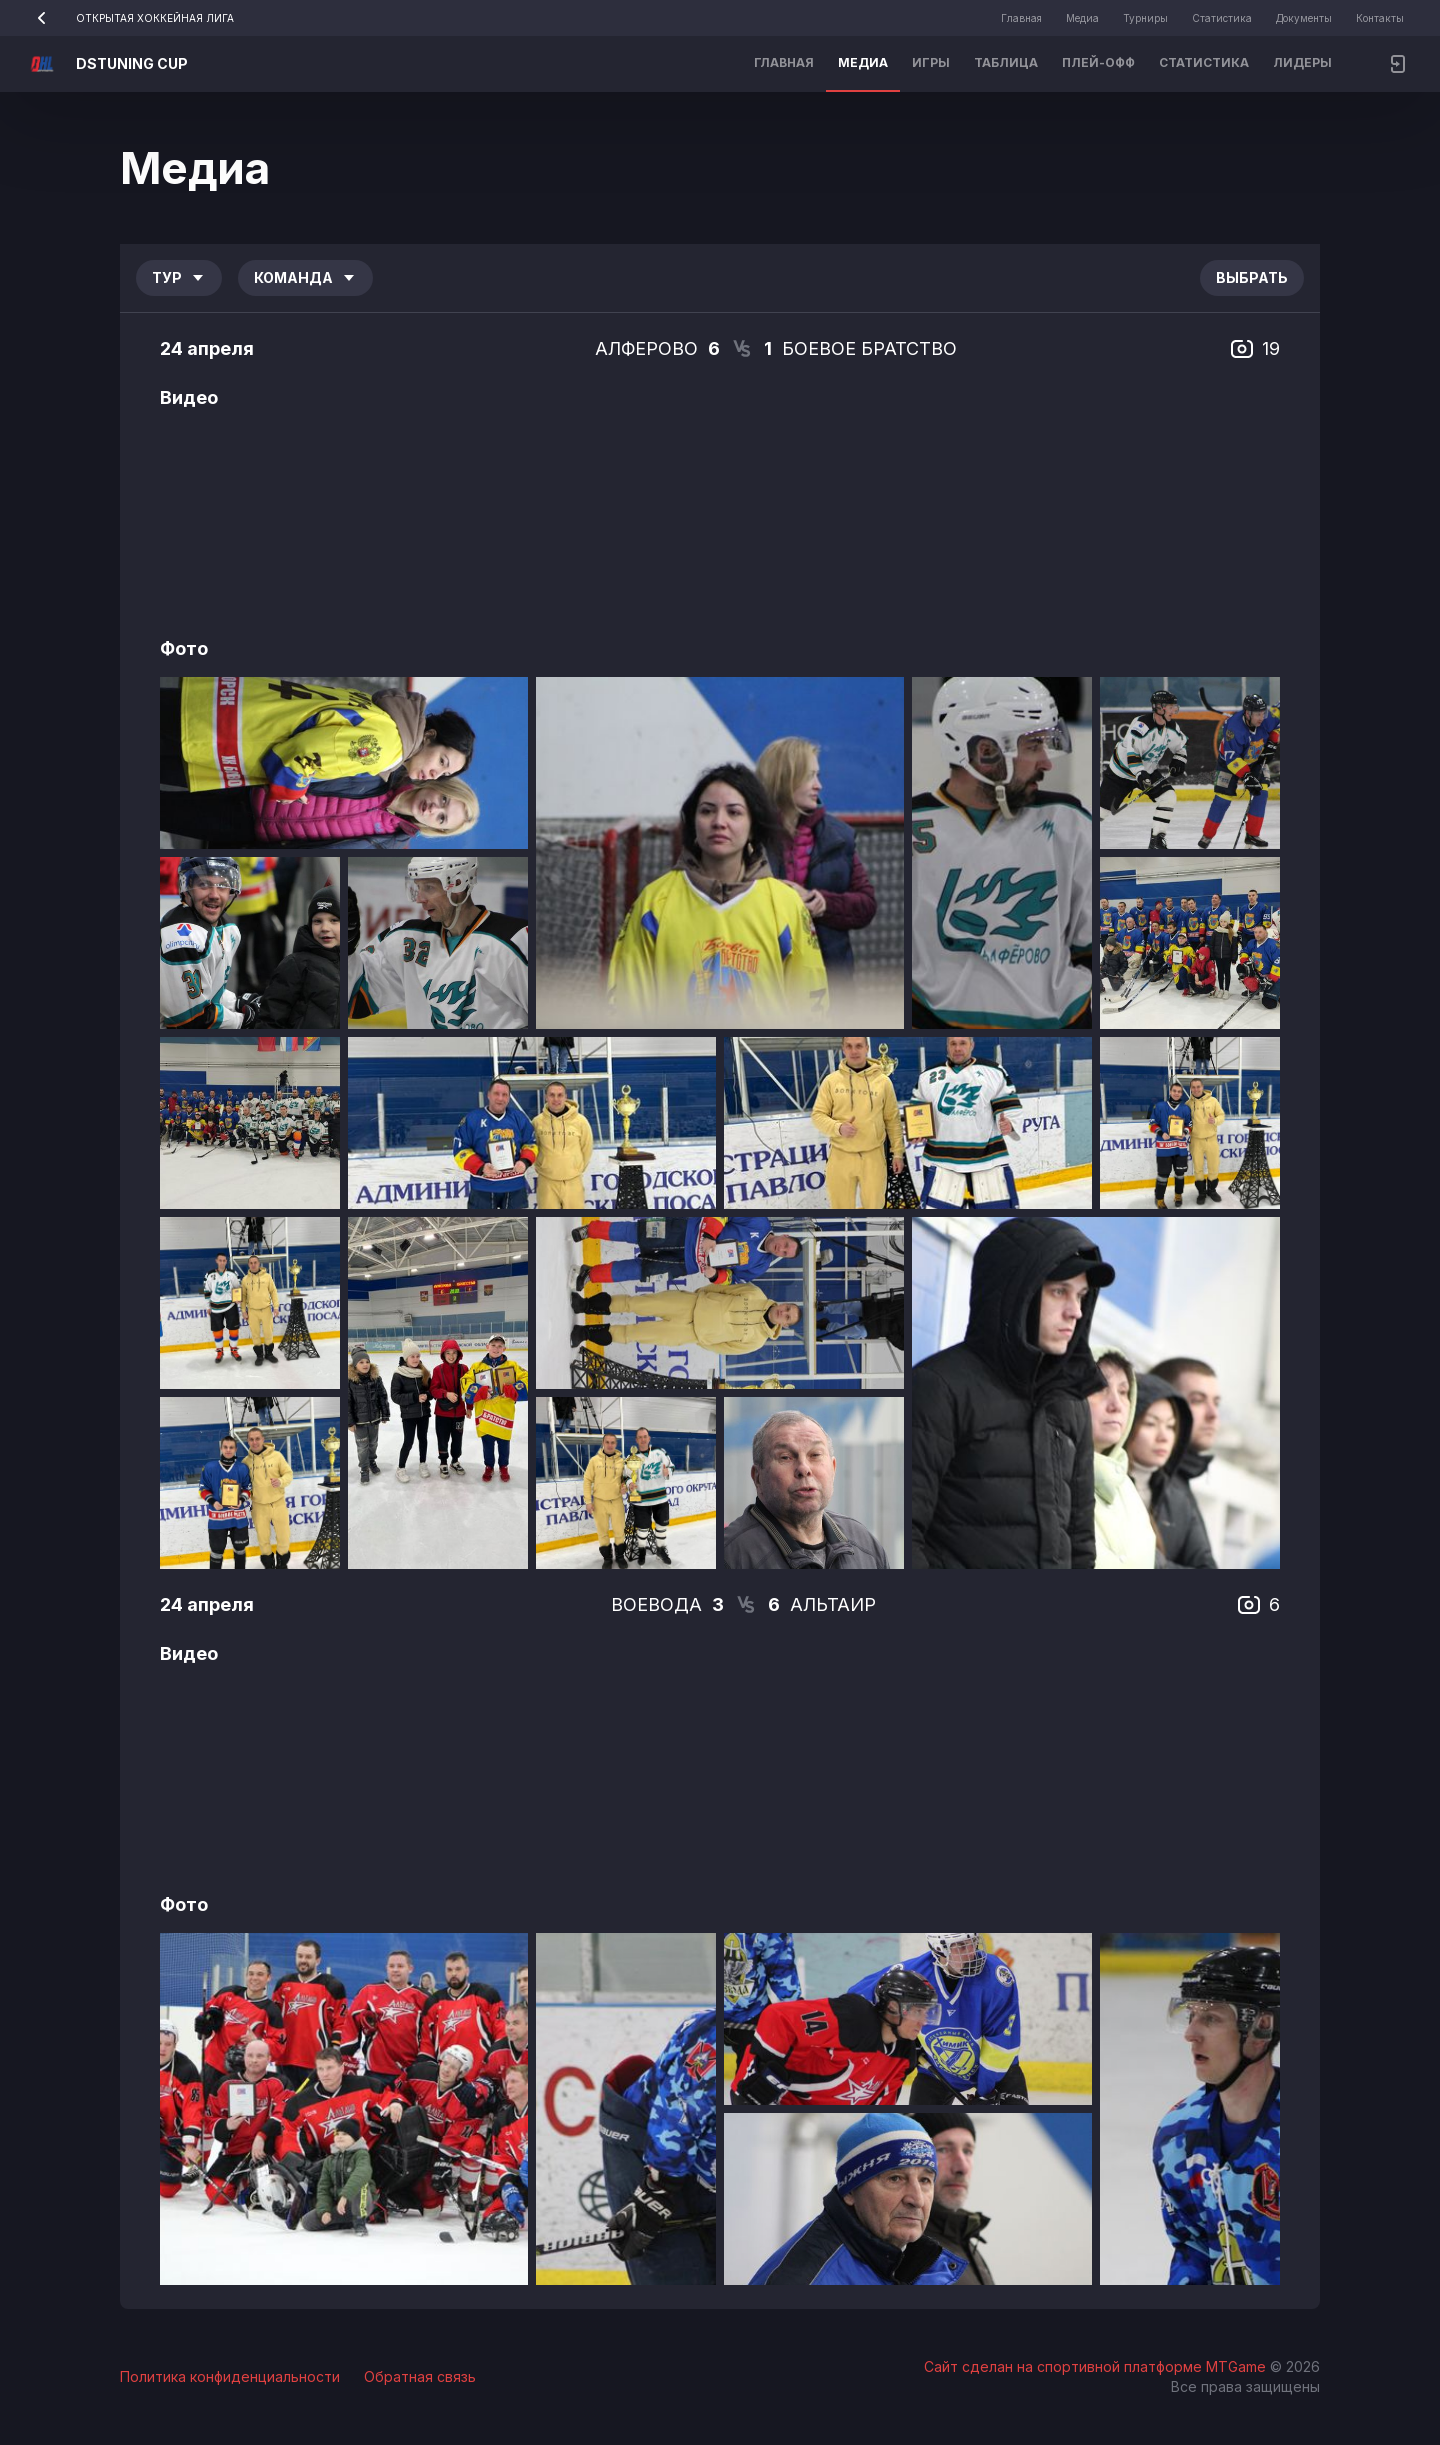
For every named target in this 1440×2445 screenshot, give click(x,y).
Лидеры (1302, 62)
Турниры (1145, 18)
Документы (1304, 18)
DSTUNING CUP (132, 63)
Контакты (1380, 18)
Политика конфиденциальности (230, 2376)
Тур (179, 277)
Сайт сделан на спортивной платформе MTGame (1097, 2366)
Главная (1021, 18)
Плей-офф (1098, 62)
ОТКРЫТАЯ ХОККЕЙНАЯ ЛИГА (129, 18)
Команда (305, 277)
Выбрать (1252, 277)
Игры (931, 62)
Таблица (1006, 62)
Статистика (1222, 18)
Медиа (1082, 18)
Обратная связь (420, 2376)
